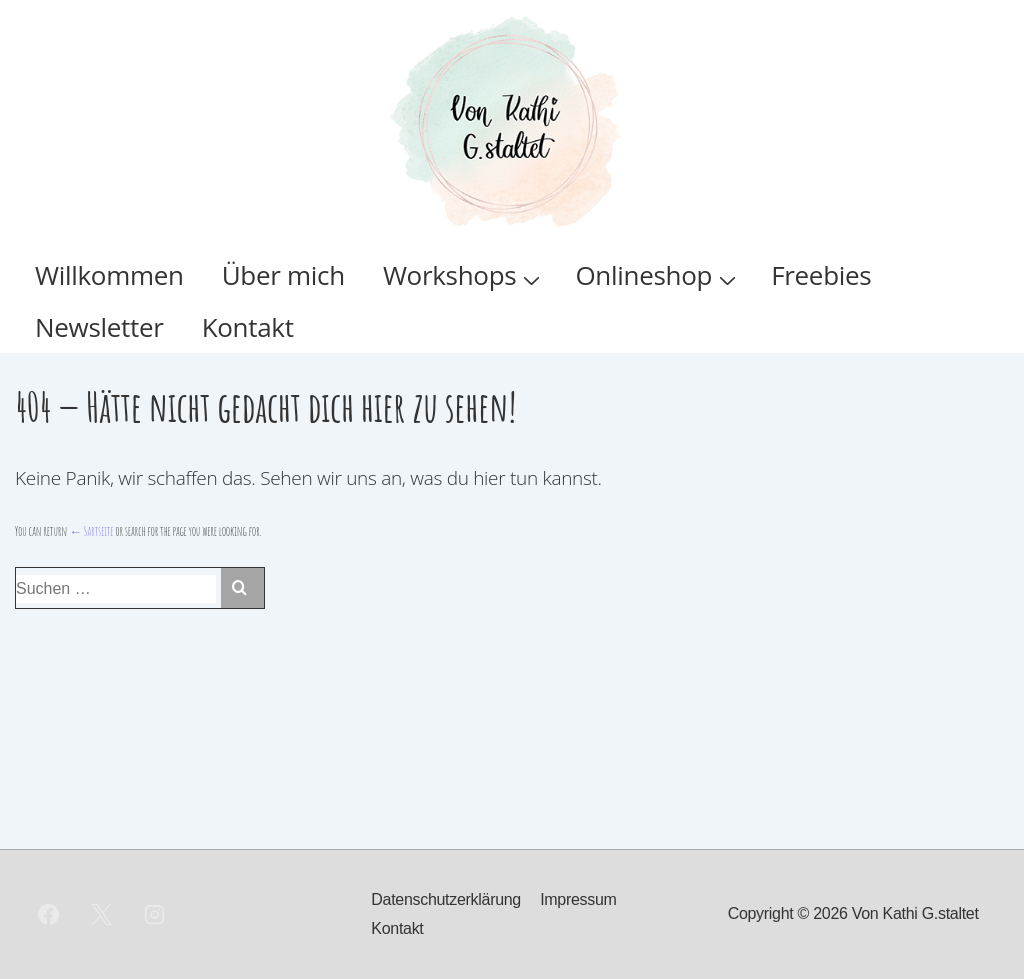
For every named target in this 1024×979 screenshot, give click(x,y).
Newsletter (99, 327)
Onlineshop (658, 275)
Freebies (821, 275)
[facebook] (49, 915)
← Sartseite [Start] (91, 531)
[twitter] (102, 915)
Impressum (578, 899)
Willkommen (109, 275)
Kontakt (248, 327)
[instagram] (155, 915)
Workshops (464, 275)
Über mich (283, 275)
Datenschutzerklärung (446, 899)
